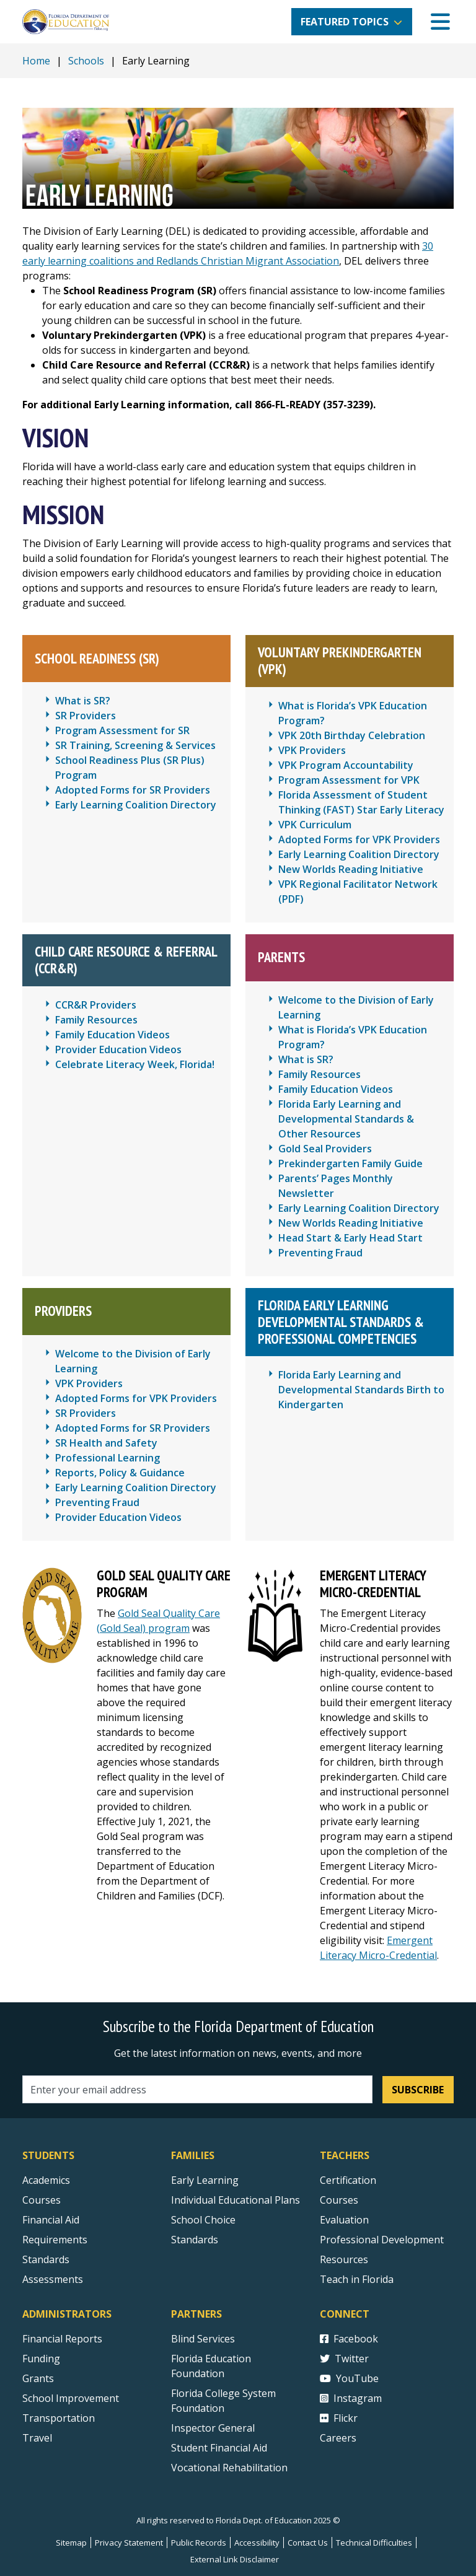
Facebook (349, 2339)
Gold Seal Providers (325, 1148)
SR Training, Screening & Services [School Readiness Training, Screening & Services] (135, 745)
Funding (41, 2358)
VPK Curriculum (314, 824)
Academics (46, 2180)
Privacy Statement (129, 2542)
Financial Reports (62, 2339)
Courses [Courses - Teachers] (339, 2200)
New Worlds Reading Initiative (350, 869)
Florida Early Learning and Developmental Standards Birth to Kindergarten (361, 1389)
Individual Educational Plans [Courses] (235, 2200)
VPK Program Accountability (345, 765)
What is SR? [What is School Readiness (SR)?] (82, 701)
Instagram (351, 2398)
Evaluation (344, 2220)
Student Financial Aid (219, 2448)
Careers (338, 2438)
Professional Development (382, 2239)
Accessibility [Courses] (257, 2542)
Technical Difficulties (374, 2542)
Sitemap (71, 2542)
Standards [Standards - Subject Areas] (45, 2259)
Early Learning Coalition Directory (135, 805)
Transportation (58, 2418)
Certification (348, 2180)
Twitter (344, 2358)
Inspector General (213, 2428)
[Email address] (197, 2089)
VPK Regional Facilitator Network (358, 884)
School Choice (203, 2220)
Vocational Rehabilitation (229, 2467)
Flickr (339, 2418)
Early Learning (205, 2180)
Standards (194, 2239)
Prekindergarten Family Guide (350, 1163)
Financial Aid (50, 2220)
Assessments (52, 2279)
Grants (38, 2378)
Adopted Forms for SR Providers (132, 790)
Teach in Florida (357, 2279)
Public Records (198, 2542)
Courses (41, 2200)
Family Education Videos (112, 1034)
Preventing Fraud (320, 1253)
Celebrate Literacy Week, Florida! (134, 1064)
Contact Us (308, 2542)
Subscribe (418, 2089)
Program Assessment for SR (122, 730)
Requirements (54, 2239)
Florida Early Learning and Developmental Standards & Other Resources (346, 1119)
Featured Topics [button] (345, 21)
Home (36, 61)
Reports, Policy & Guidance (120, 1472)
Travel (37, 2438)
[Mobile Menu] (440, 22)
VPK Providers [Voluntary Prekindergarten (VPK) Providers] (312, 750)
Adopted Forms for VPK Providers (359, 839)
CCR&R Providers (95, 1005)
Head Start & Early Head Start (350, 1238)
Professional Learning (107, 1458)
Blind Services (203, 2339)
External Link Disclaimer (234, 2559)
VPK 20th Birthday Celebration (351, 735)
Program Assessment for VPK (349, 780)
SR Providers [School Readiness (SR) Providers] (85, 715)
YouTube (349, 2378)
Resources (344, 2259)
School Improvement (70, 2398)
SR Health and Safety (106, 1443)
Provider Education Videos (118, 1049)
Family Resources (96, 1020)
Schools (86, 61)
